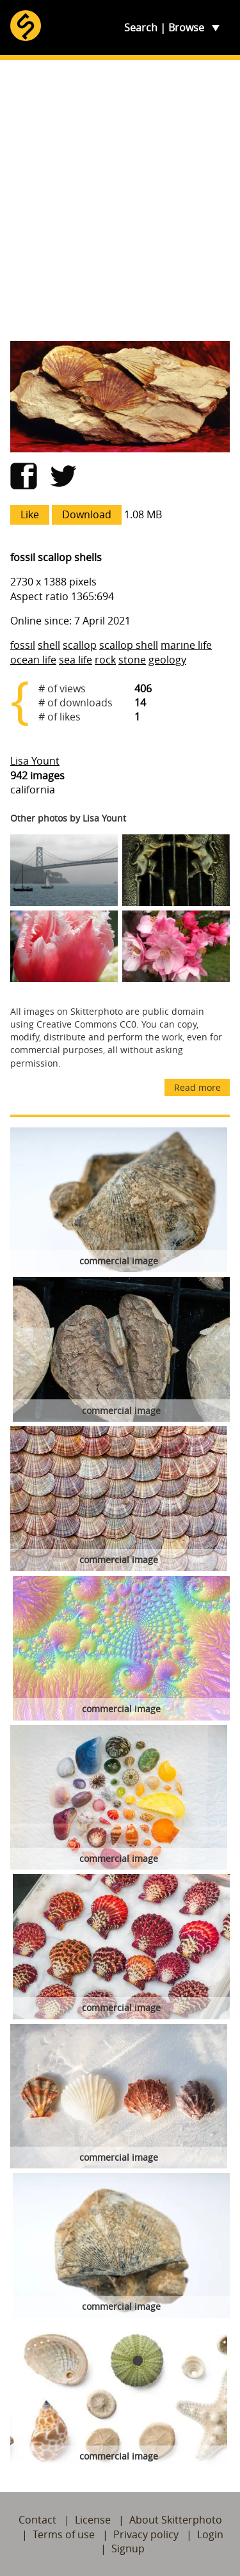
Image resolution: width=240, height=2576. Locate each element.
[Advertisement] (120, 201)
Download (86, 514)
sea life (75, 660)
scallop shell (128, 645)
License (93, 2520)
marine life (186, 645)
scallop (80, 645)
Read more (197, 1087)
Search (140, 27)
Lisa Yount (35, 761)
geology (167, 660)
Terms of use (64, 2534)
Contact (37, 2520)
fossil (22, 645)
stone (132, 660)
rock (105, 660)
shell (49, 645)
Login (210, 2534)
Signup (128, 2548)
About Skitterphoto (175, 2520)
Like (29, 514)
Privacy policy (146, 2534)
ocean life (33, 660)
